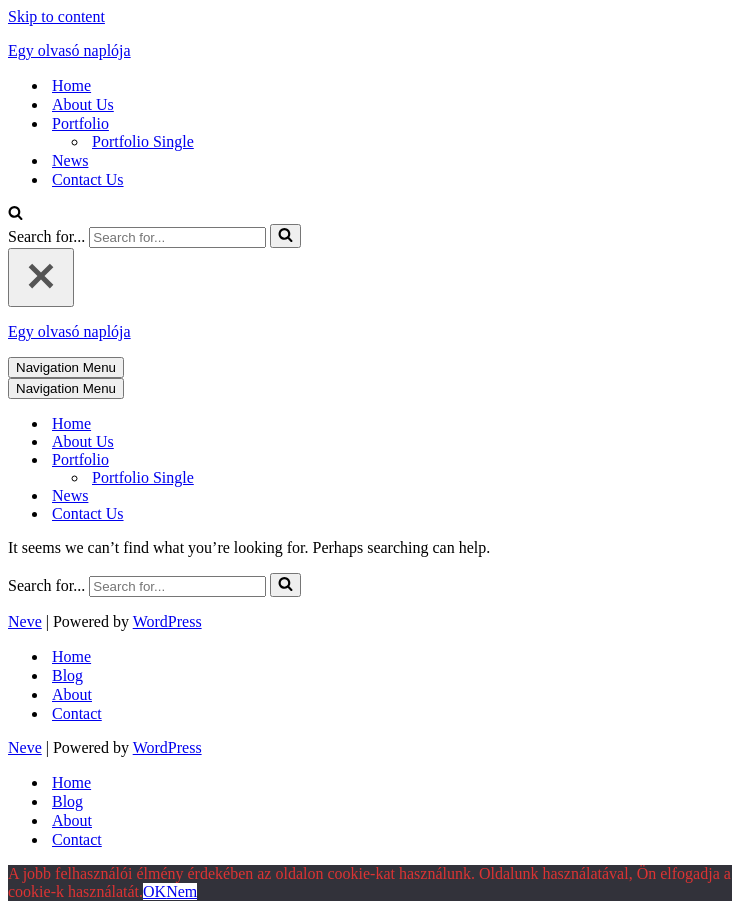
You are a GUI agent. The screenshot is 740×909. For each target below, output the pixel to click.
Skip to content (56, 16)
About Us (83, 104)
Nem (181, 891)
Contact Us (88, 179)
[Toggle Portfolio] (358, 460)
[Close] (41, 277)
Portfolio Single (143, 141)
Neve (25, 621)
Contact (77, 713)
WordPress (167, 621)
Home (71, 85)
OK (154, 891)
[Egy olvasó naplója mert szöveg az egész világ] (370, 51)
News (70, 160)
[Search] (15, 214)
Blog (67, 675)
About (72, 694)
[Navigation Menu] (66, 367)
